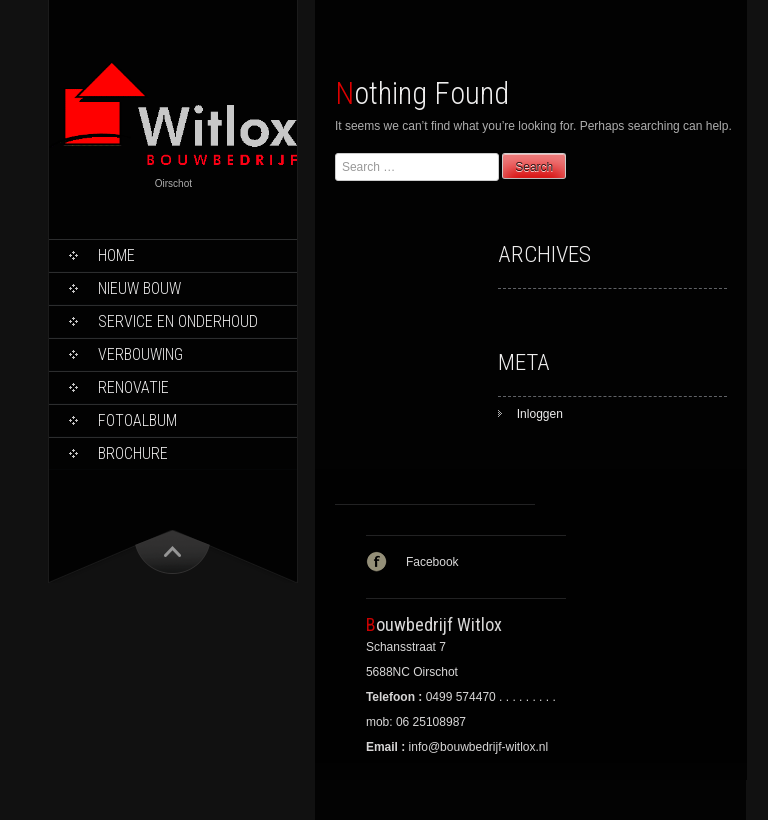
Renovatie (133, 387)
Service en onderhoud (178, 321)
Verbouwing (140, 354)
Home (116, 255)
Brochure (133, 453)
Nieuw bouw (139, 288)
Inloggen (540, 414)
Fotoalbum (137, 420)
